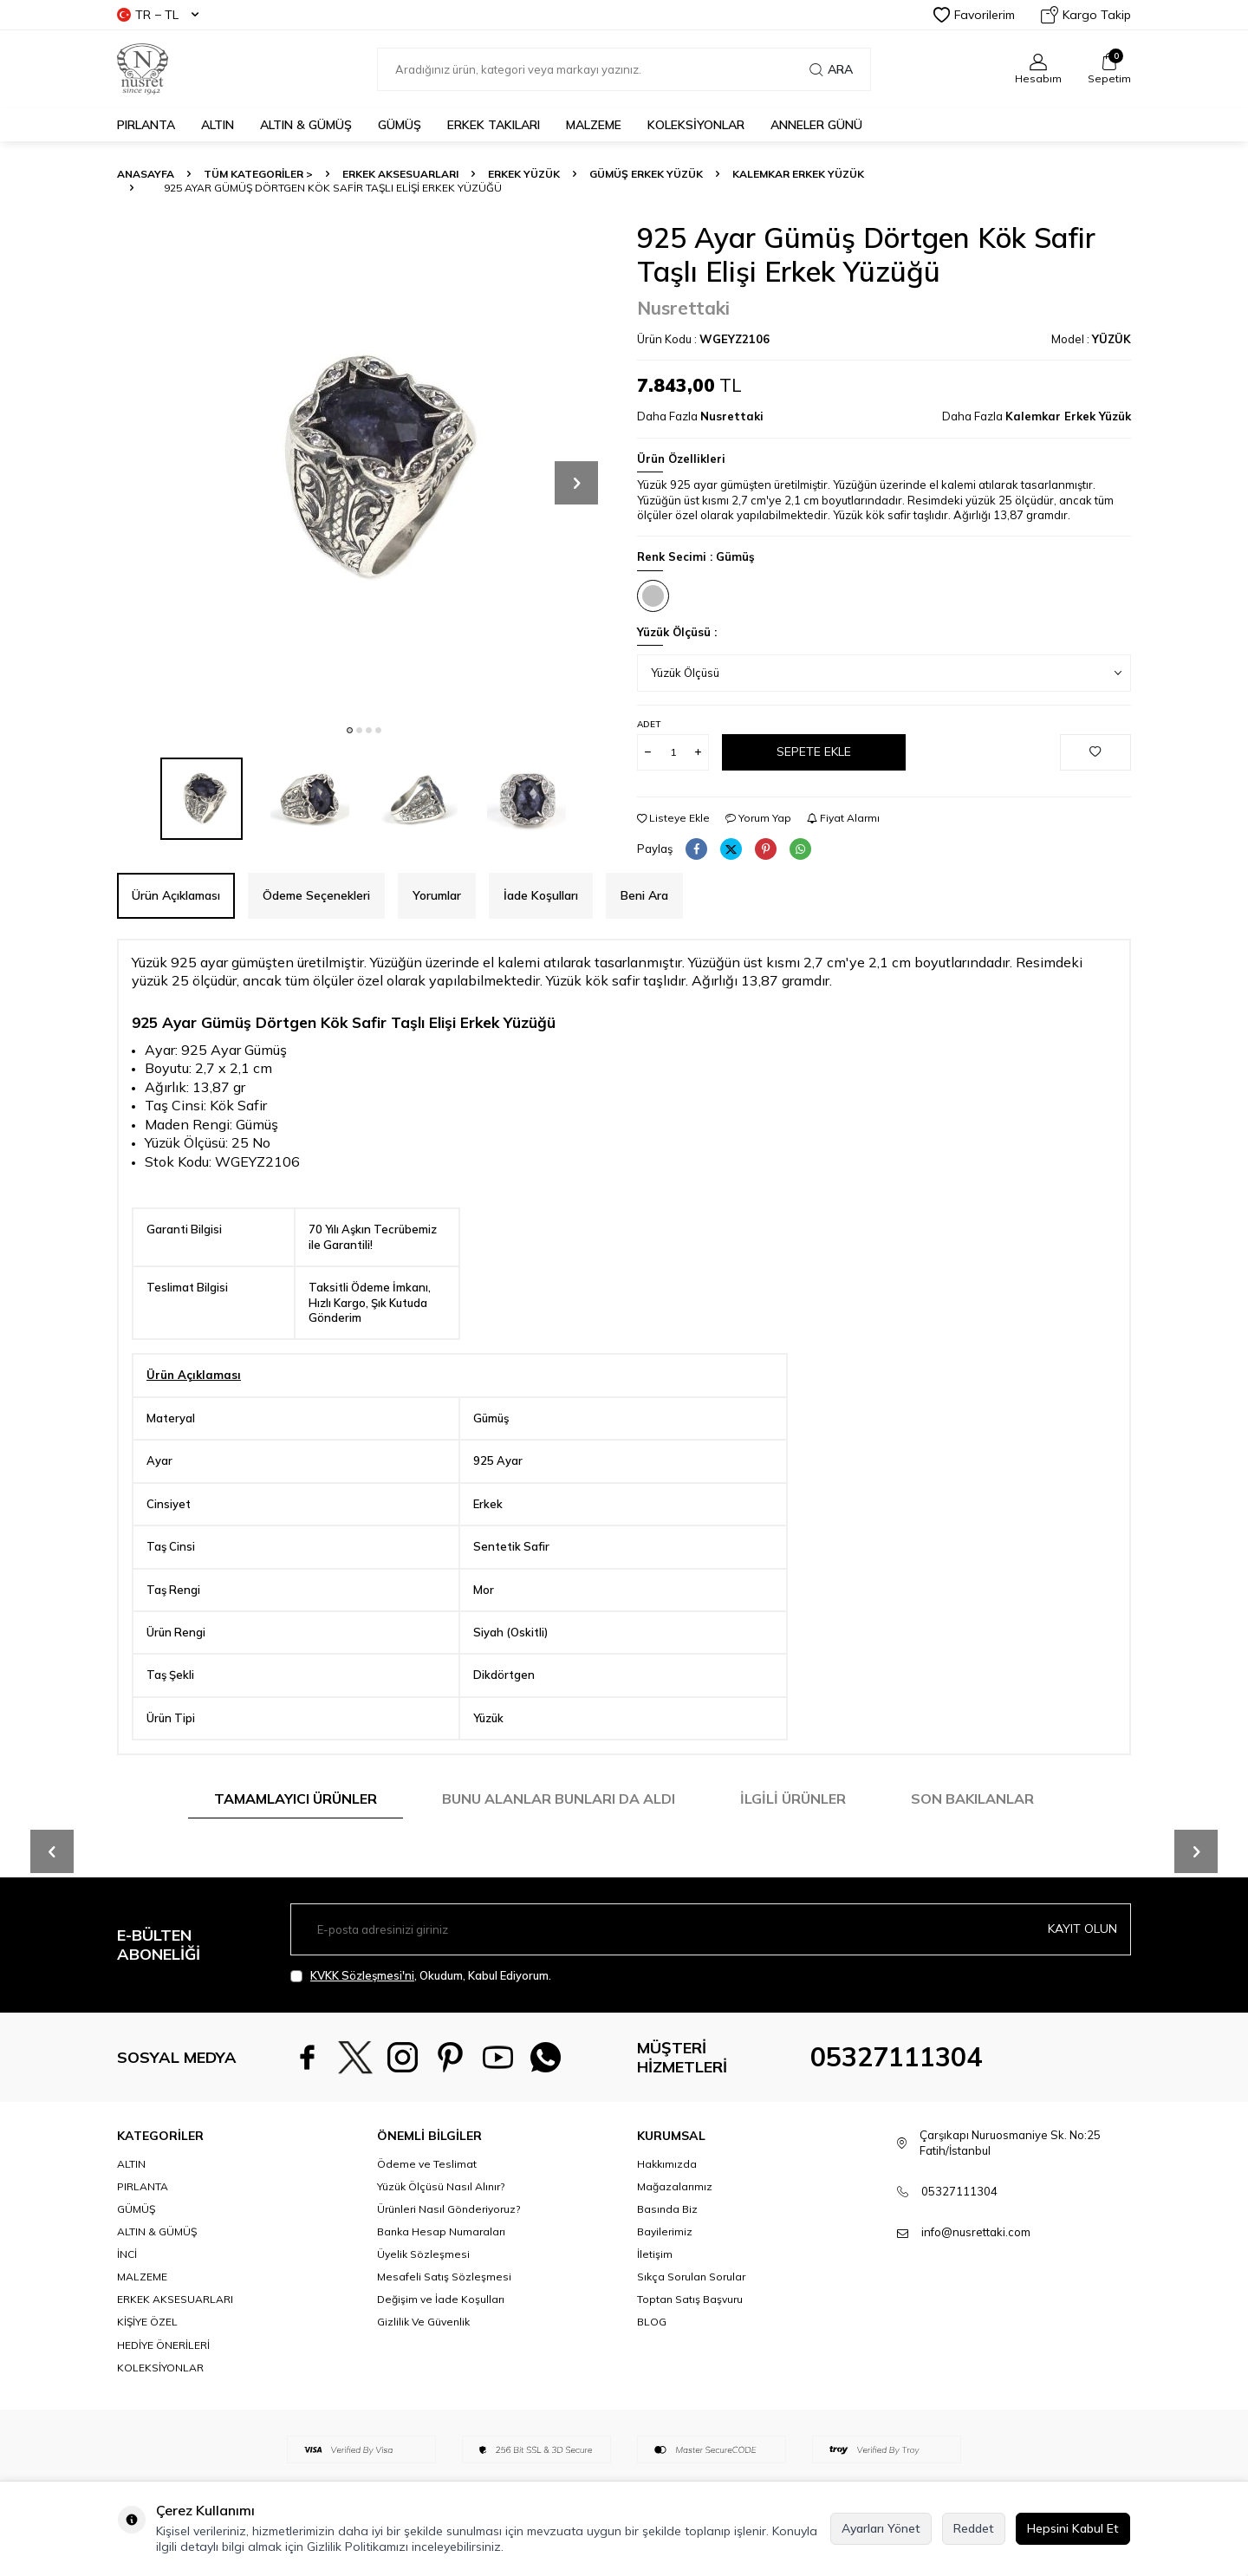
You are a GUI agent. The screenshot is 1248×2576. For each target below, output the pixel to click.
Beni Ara (644, 895)
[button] (350, 730)
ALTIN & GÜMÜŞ (306, 125)
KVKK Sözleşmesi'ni (362, 1975)
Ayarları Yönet (881, 2528)
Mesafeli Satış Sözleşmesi (444, 2276)
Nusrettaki (683, 307)
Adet (648, 724)
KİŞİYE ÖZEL (147, 2321)
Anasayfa (145, 173)
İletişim (655, 2254)
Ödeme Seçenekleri (316, 895)
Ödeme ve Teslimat (427, 2163)
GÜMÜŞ (399, 125)
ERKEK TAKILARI (493, 125)
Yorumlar (437, 895)
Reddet (973, 2528)
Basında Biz (667, 2208)
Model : (1091, 339)
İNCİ (127, 2254)
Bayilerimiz (664, 2231)
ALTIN (217, 125)
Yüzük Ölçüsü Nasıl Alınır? (440, 2186)
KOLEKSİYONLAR (695, 125)
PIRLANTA (146, 125)
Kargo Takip (1086, 14)
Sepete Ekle (814, 751)
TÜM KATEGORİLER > (258, 173)
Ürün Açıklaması (176, 895)
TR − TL (157, 15)
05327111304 (896, 2056)
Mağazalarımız (674, 2186)
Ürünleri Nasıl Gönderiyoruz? (448, 2208)
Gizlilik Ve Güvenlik (423, 2321)
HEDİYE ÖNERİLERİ (163, 2345)
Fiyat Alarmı (843, 817)
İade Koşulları (541, 895)
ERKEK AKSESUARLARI (400, 173)
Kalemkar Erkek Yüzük (798, 173)
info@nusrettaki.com (975, 2232)
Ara (831, 69)
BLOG (651, 2321)
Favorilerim (974, 14)
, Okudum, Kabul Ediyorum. (420, 1975)
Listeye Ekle (673, 817)
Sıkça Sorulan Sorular (691, 2276)
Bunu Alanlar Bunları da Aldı (558, 1798)
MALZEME (593, 125)
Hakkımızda (667, 2163)
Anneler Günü (816, 125)
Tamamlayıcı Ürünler (295, 1798)
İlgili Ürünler (793, 1798)
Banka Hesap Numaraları (441, 2231)
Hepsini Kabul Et (1073, 2528)
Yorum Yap (758, 817)
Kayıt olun (1082, 1928)
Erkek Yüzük (524, 173)
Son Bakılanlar (972, 1798)
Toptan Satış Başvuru (690, 2299)
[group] (364, 468)
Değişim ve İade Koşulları (440, 2299)
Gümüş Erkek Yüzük (646, 173)
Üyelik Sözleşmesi (423, 2254)
